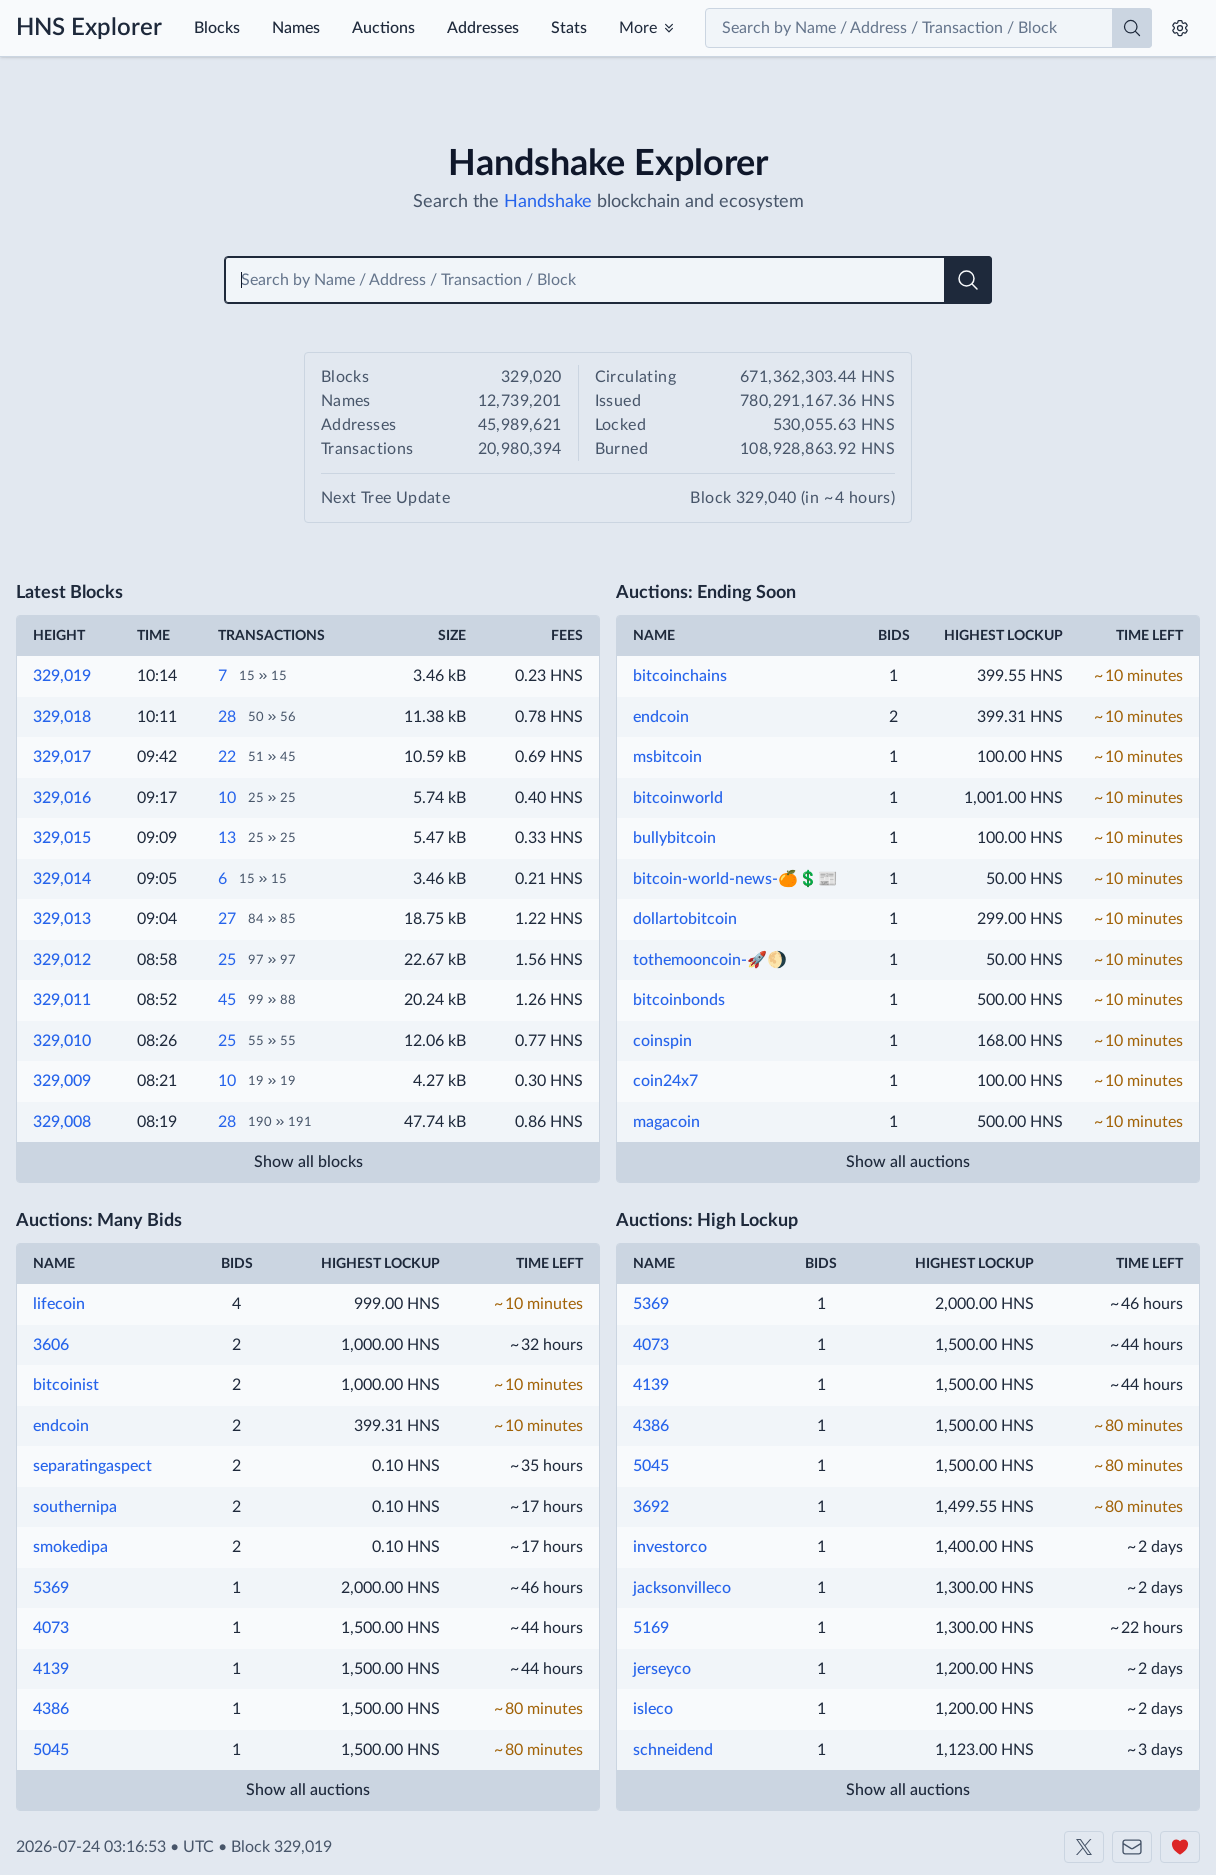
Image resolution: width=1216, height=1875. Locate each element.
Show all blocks (308, 1162)
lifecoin (59, 1304)
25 (227, 960)
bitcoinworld (678, 798)
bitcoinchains (680, 676)
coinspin (662, 1041)
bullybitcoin (674, 838)
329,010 (62, 1041)
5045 (51, 1750)
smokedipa (70, 1547)
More (638, 28)
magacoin (666, 1122)
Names (296, 28)
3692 (651, 1507)
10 (227, 798)
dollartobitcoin (685, 919)
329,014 (62, 879)
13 (227, 838)
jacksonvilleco (682, 1588)
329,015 (62, 838)
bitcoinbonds (679, 1000)
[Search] (1132, 28)
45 (227, 1000)
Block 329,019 (281, 1847)
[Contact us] (1132, 1847)
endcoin (661, 717)
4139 (51, 1669)
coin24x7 (665, 1081)
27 (227, 919)
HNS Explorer (89, 28)
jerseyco (662, 1669)
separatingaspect (92, 1466)
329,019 (62, 676)
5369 (51, 1588)
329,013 (62, 919)
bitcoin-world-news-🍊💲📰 (735, 879)
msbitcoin (667, 757)
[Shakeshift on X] (1084, 1847)
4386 (51, 1709)
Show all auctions (908, 1162)
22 (227, 757)
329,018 (62, 717)
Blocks (217, 28)
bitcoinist (66, 1385)
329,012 (62, 960)
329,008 (62, 1122)
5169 (651, 1628)
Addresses (483, 28)
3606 (51, 1345)
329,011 (62, 1000)
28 (227, 717)
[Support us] (1180, 1847)
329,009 (62, 1081)
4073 (51, 1628)
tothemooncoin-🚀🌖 (710, 960)
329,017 (62, 757)
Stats (569, 28)
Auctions (383, 28)
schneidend (673, 1750)
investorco (670, 1547)
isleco (653, 1709)
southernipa (75, 1507)
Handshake (548, 202)
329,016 (62, 798)
